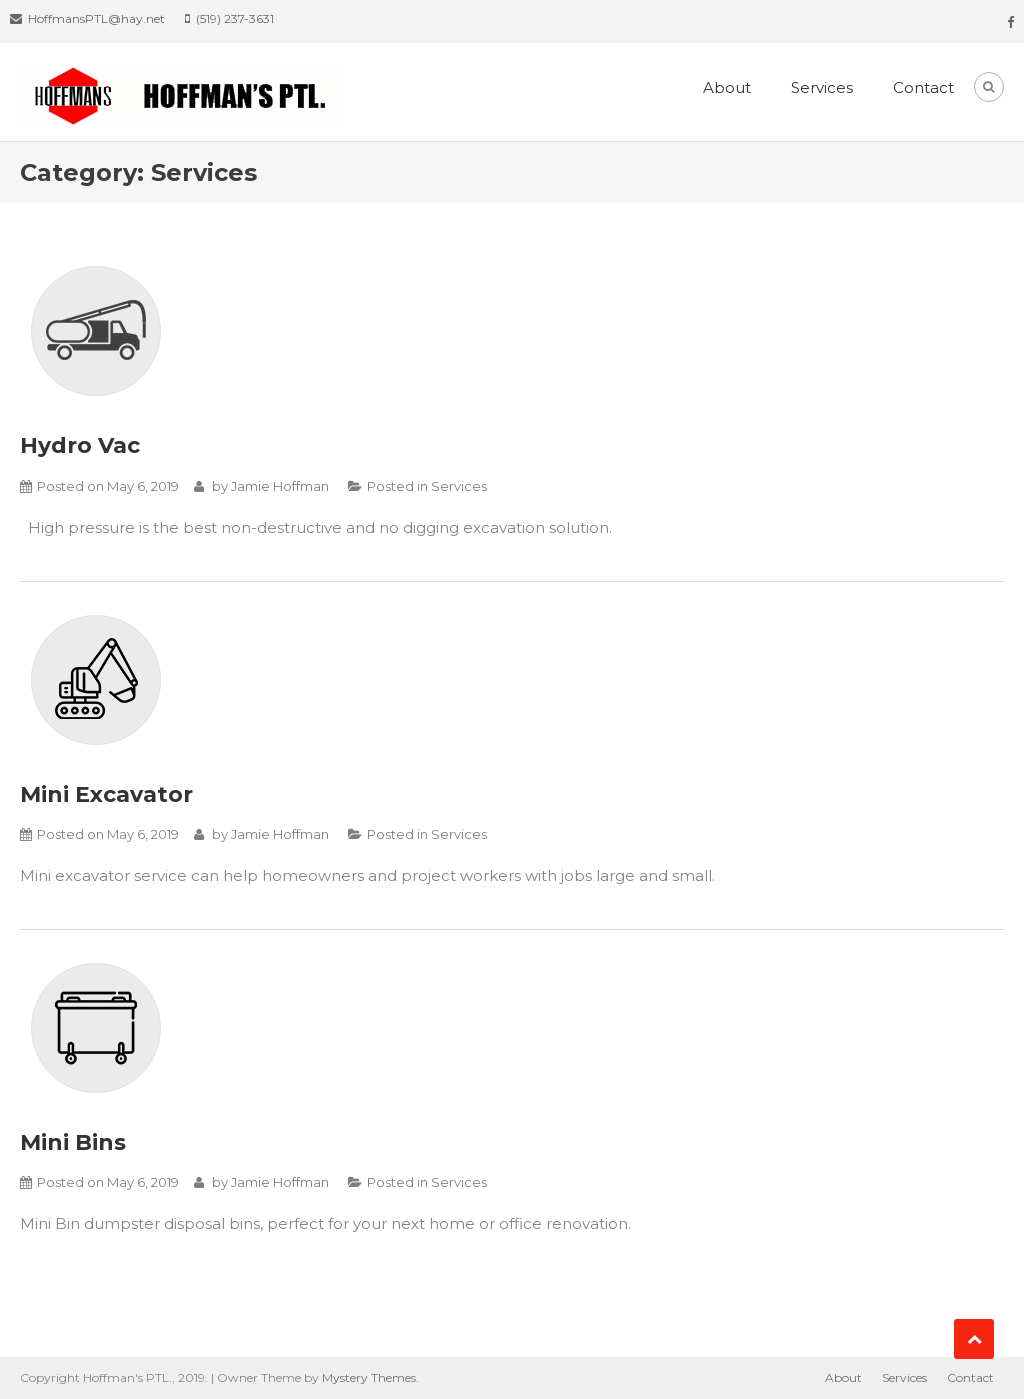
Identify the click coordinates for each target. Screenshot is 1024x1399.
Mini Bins (73, 1142)
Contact (923, 87)
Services (822, 87)
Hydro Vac (80, 445)
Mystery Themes (369, 1377)
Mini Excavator (106, 794)
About (727, 87)
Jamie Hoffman (280, 486)
